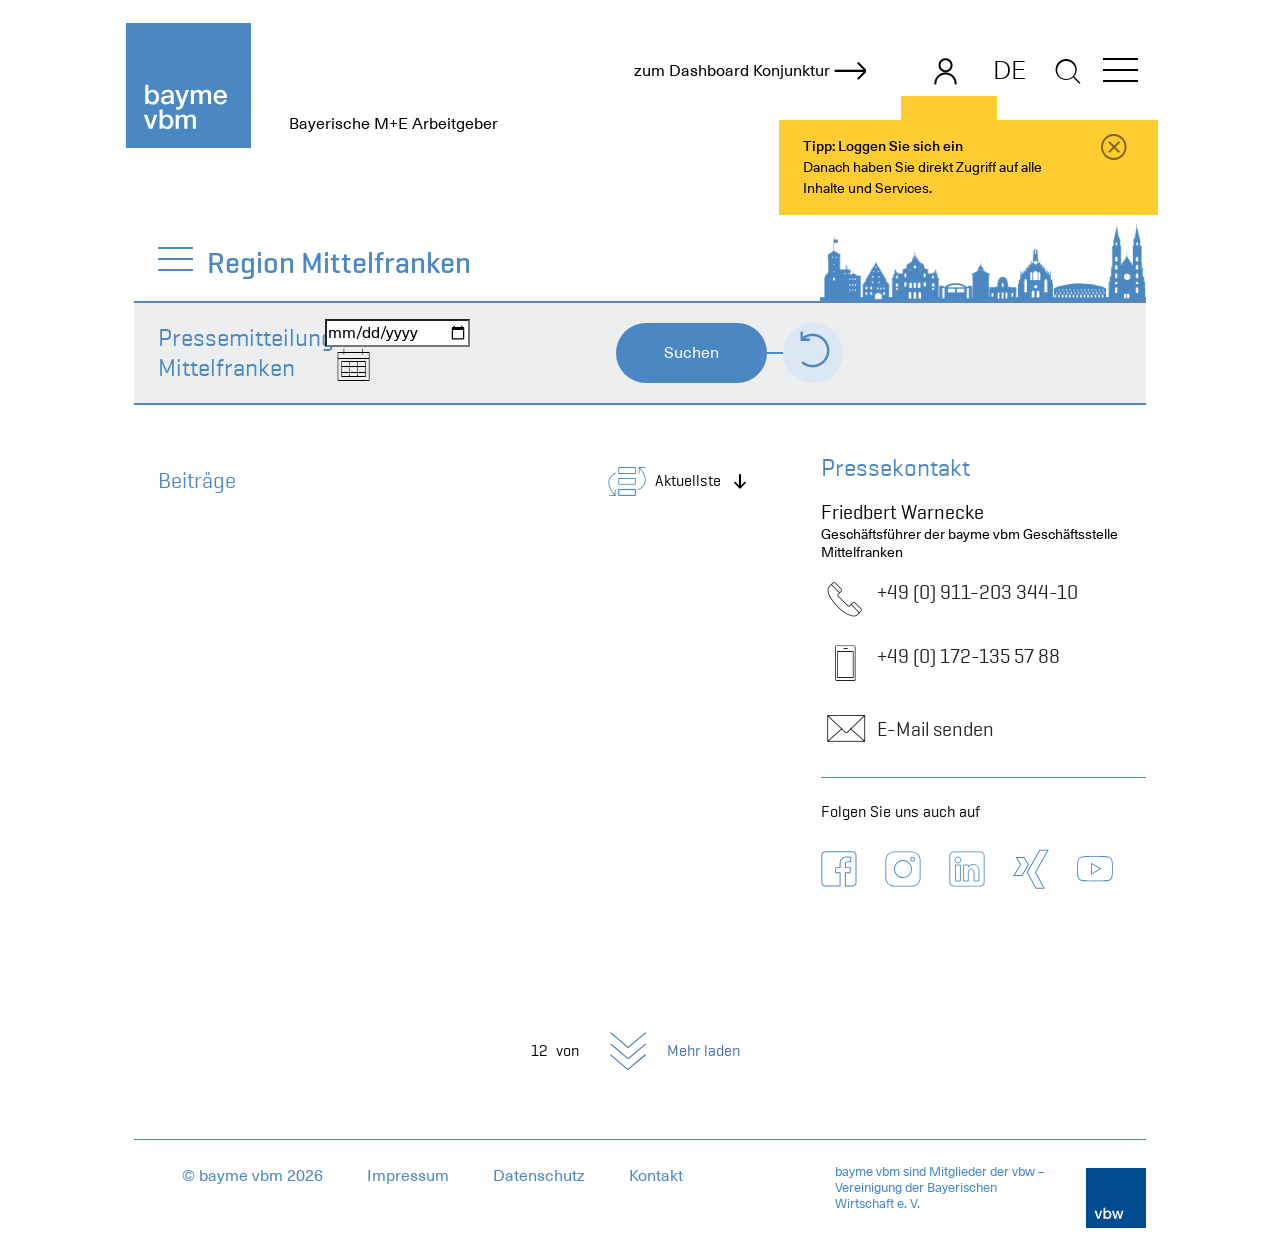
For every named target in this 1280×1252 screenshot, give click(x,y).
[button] (1120, 73)
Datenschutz (539, 1176)
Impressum (408, 1176)
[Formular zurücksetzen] (813, 353)
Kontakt (656, 1176)
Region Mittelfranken (340, 262)
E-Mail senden (907, 729)
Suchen (691, 353)
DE (1009, 70)
